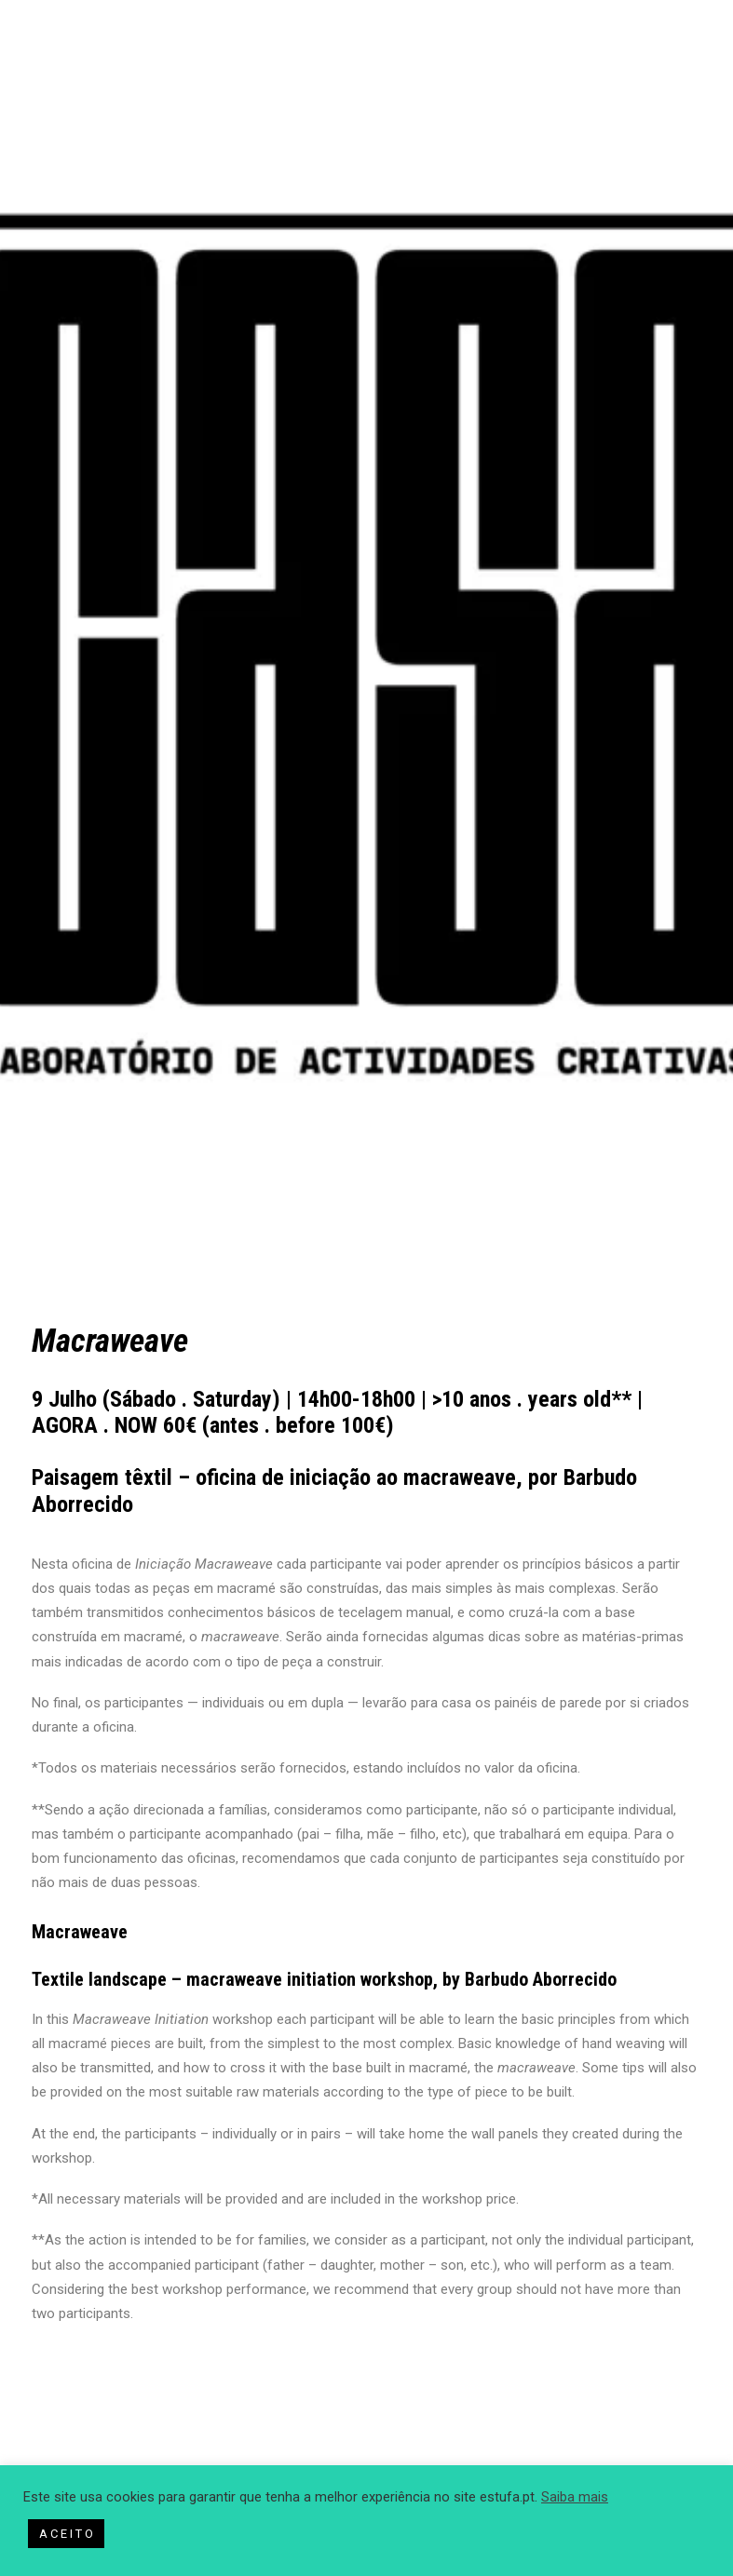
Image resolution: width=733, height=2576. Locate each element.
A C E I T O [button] (66, 2534)
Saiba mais (574, 2496)
